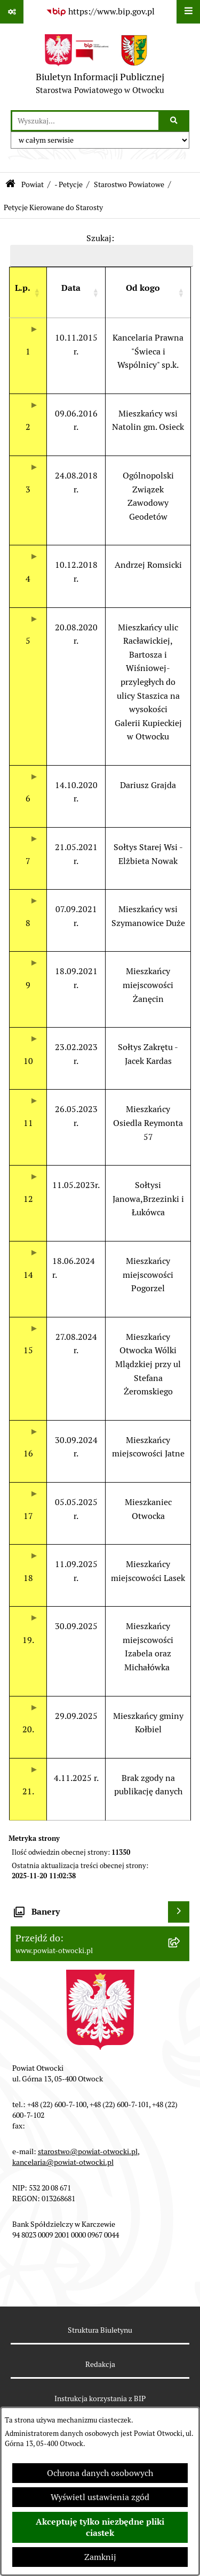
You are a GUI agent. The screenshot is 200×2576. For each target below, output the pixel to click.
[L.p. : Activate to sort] (28, 292)
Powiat (32, 184)
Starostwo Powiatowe (129, 184)
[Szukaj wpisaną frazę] (174, 121)
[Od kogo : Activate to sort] (148, 292)
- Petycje (68, 184)
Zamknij (100, 2557)
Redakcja (100, 2364)
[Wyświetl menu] (188, 12)
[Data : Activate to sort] (76, 292)
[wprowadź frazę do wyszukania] (85, 121)
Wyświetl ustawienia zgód (100, 2497)
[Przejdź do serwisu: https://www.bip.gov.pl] (100, 12)
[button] (22, 288)
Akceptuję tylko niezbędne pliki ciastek (100, 2527)
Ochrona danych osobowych (100, 2473)
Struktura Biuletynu (100, 2330)
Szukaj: (100, 238)
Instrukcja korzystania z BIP (100, 2398)
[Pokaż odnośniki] (11, 12)
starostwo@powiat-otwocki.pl (88, 2151)
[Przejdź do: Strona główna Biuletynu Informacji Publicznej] (10, 184)
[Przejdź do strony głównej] (100, 66)
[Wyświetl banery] (178, 1912)
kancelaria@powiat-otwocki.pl (63, 2162)
